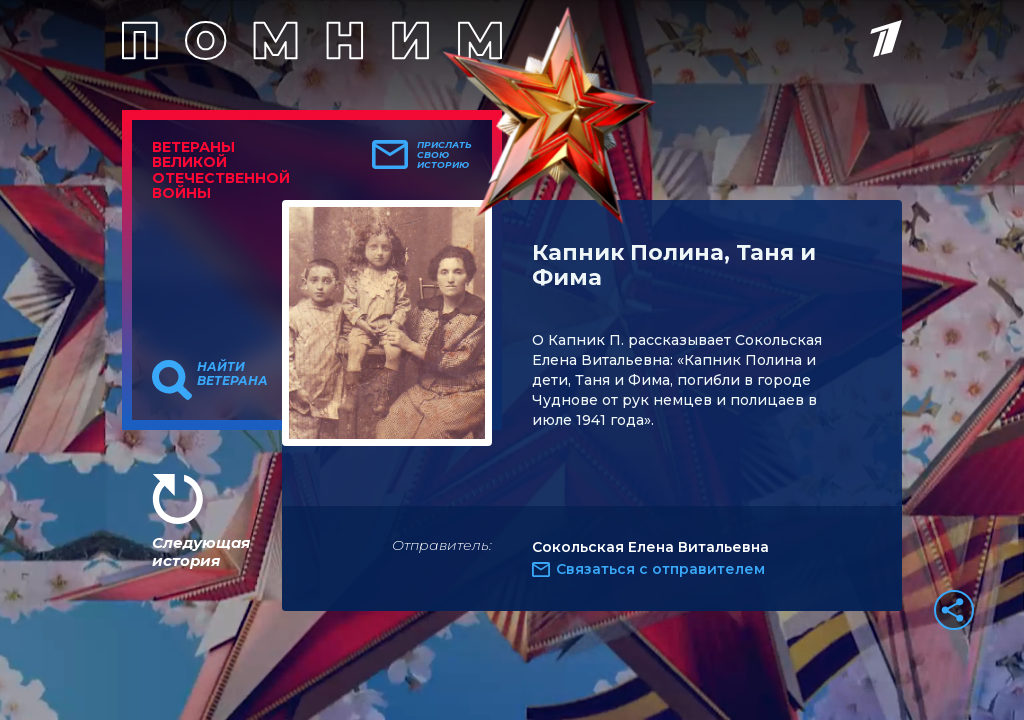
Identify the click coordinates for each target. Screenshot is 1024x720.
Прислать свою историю (444, 155)
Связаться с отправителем (660, 569)
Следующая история (201, 551)
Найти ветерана (232, 374)
